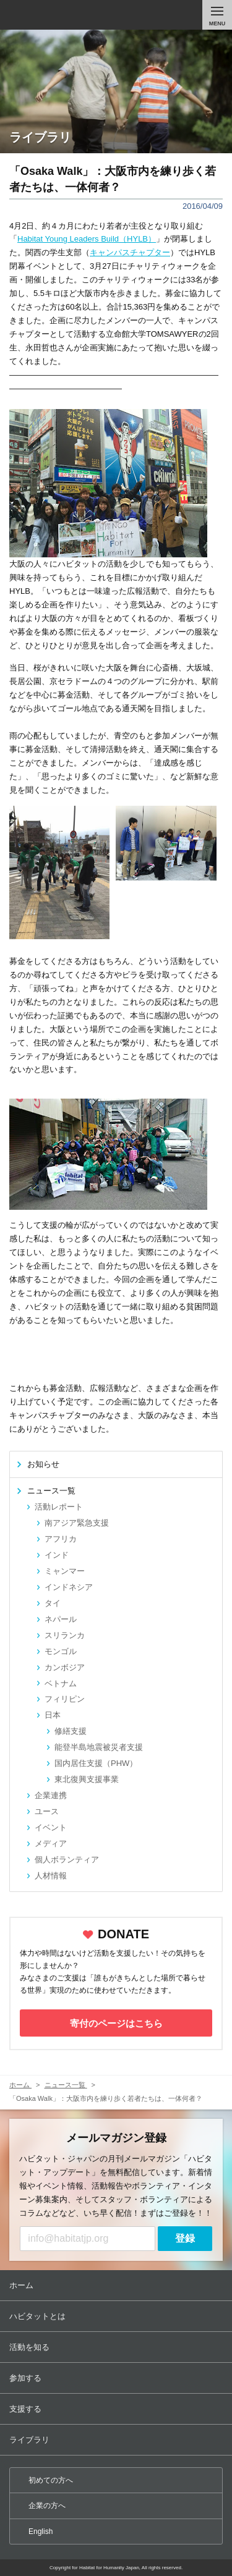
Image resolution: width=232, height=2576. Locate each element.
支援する (117, 2408)
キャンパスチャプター (130, 252)
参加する (117, 2378)
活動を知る (117, 2347)
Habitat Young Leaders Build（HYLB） (86, 238)
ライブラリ (117, 2439)
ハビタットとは (117, 2316)
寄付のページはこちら (116, 2023)
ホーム (117, 2285)
